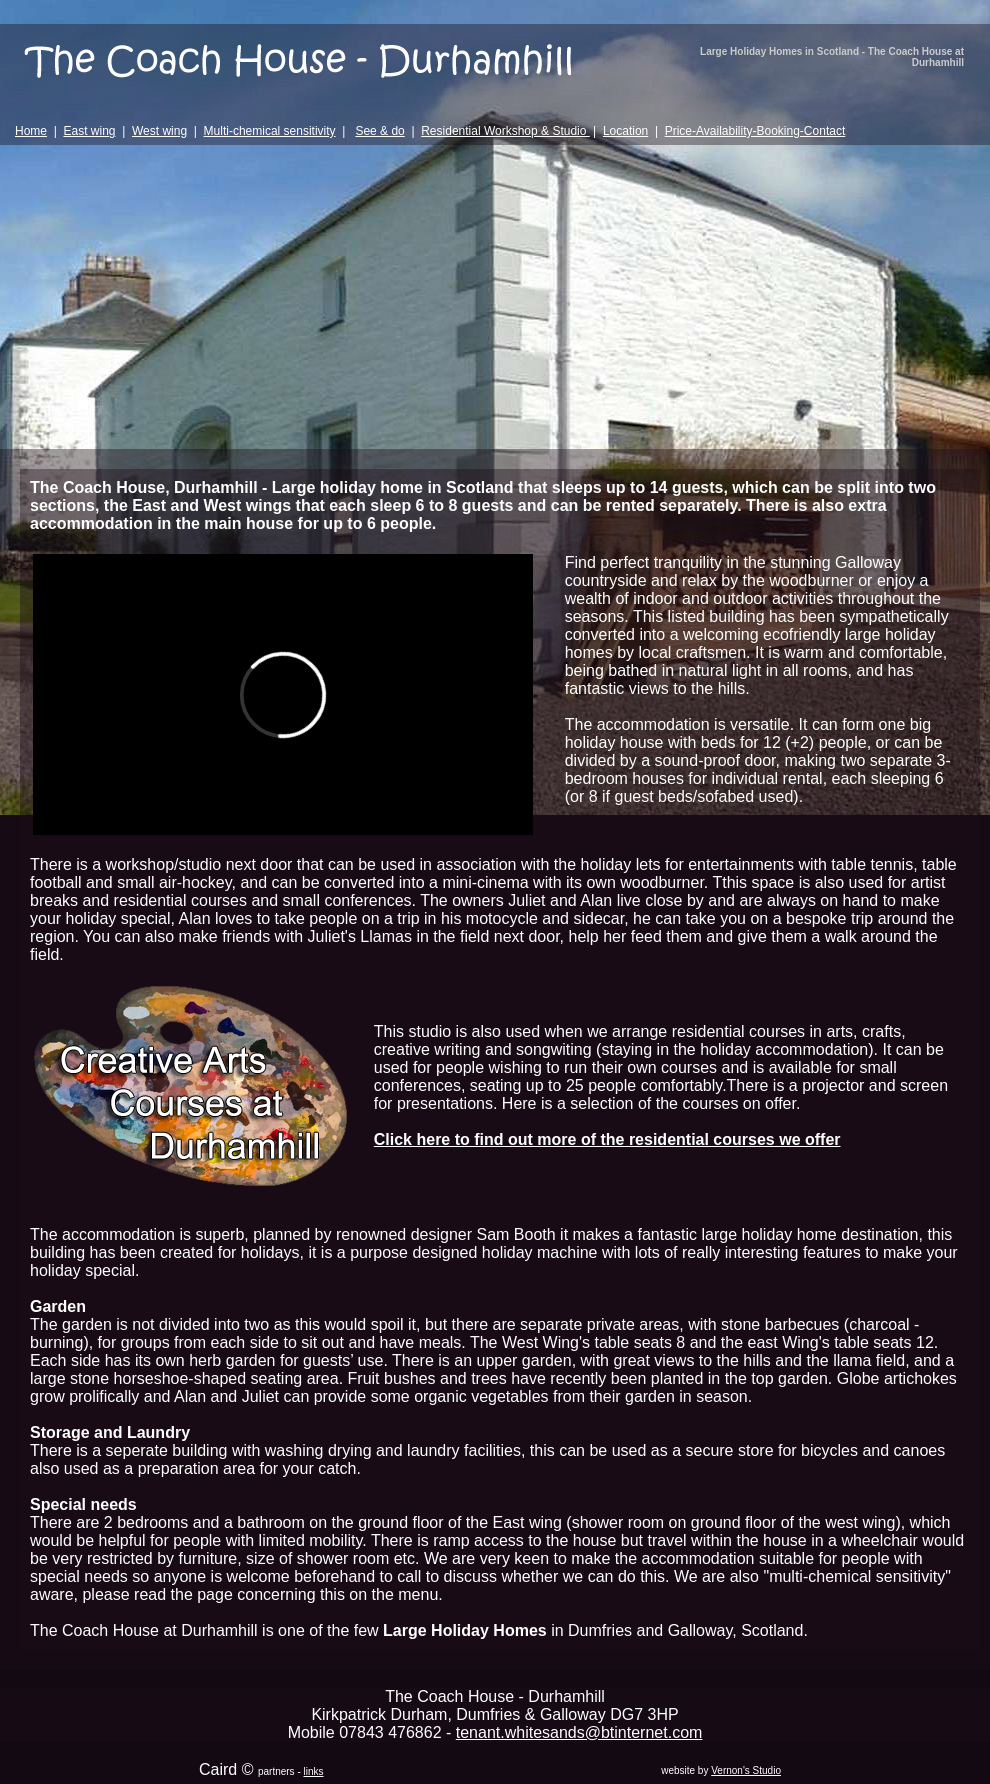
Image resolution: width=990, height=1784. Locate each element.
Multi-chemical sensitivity (270, 131)
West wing (159, 131)
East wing (89, 131)
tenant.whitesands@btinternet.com (579, 1732)
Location (625, 131)
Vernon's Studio (746, 1770)
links (314, 1771)
